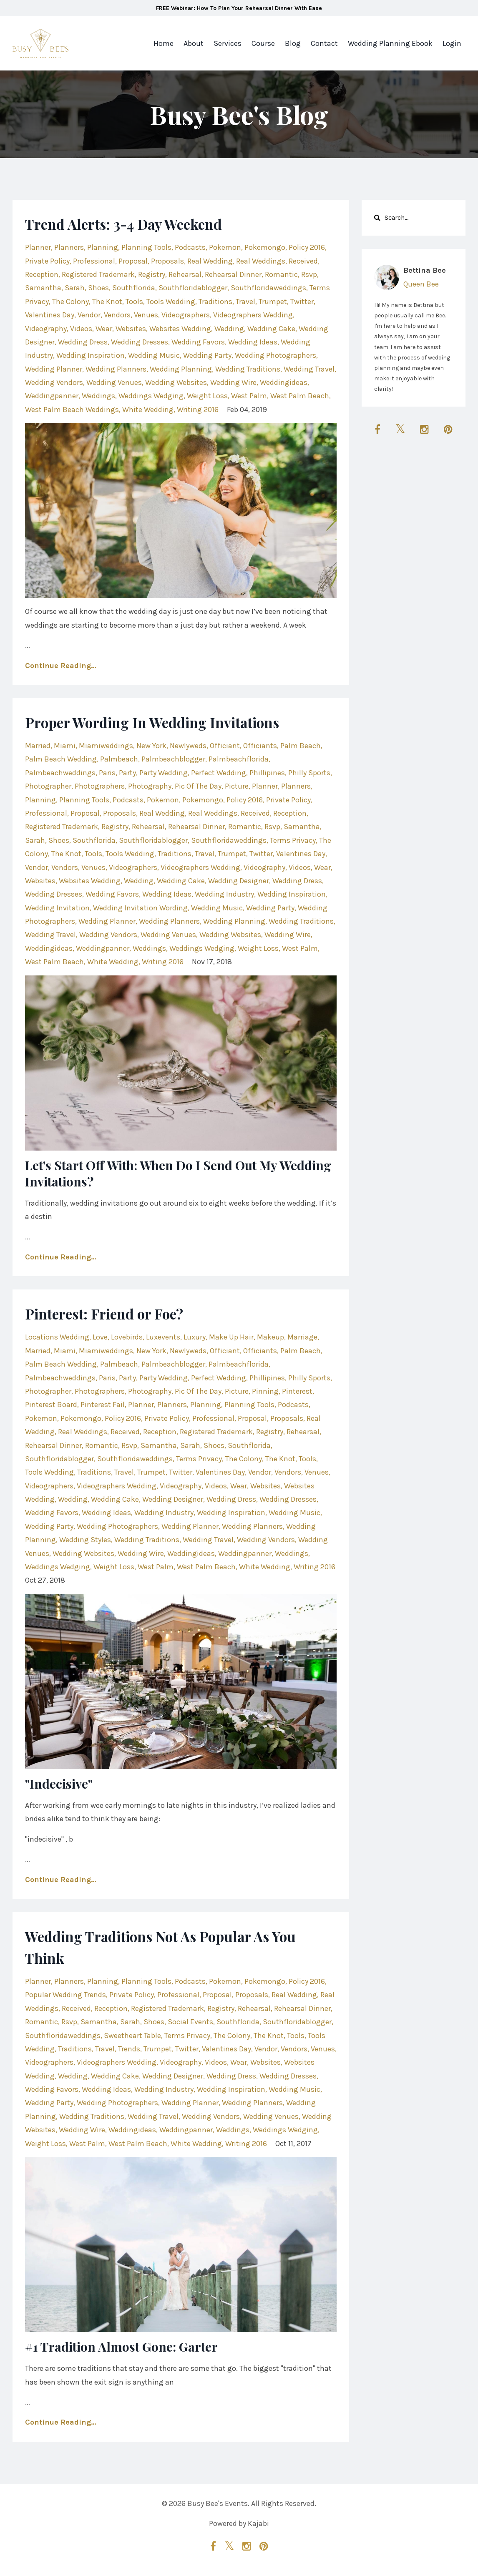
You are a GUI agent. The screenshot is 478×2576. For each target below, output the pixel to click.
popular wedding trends (65, 1994)
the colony (70, 301)
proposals (167, 261)
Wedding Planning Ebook (390, 43)
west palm (249, 395)
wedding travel (309, 369)
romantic (281, 274)
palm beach (300, 745)
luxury (195, 1337)
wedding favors (198, 342)
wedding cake (271, 328)
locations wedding (57, 1337)
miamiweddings (106, 745)
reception (41, 274)
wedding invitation (57, 907)
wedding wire (233, 382)
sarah (75, 287)
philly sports (309, 772)
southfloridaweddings (268, 287)
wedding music (154, 355)
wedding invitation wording (140, 907)
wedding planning (181, 369)
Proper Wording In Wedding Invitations (177, 721)
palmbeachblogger (173, 759)
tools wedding (170, 301)
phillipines (267, 772)
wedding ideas (252, 342)
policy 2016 (307, 247)
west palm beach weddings (72, 409)
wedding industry (224, 894)
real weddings (260, 261)
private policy (47, 261)
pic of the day (198, 786)
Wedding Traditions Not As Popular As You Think (172, 1946)
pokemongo (264, 247)
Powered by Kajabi (239, 2524)
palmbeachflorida (239, 759)
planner (38, 247)
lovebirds (127, 1337)
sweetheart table (132, 2035)
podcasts (190, 247)
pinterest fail (103, 1404)
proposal (133, 261)
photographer (48, 786)
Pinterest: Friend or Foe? (119, 1313)
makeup (270, 1337)
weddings (98, 395)
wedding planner (53, 369)
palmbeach (119, 759)
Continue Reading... (60, 665)
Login (452, 43)
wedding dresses (139, 342)
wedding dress (83, 342)
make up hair (231, 1337)
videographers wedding (253, 314)
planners (69, 247)
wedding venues (114, 382)
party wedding (163, 772)
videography (46, 328)
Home (163, 43)
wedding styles (85, 1539)
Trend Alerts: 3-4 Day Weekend (142, 223)
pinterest (297, 1391)
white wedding (148, 409)
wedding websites (176, 382)
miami (64, 745)
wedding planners (116, 369)
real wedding (210, 261)
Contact (324, 43)
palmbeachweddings (60, 772)
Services (228, 43)
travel (245, 301)
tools (134, 301)
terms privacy (293, 840)
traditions (215, 301)
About (194, 43)
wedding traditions (247, 369)
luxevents (163, 1337)
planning (102, 247)
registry (151, 274)
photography (149, 786)
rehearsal (185, 274)
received (303, 261)
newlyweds (188, 745)
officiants (260, 745)
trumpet (273, 301)
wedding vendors (54, 382)
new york (151, 745)
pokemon (225, 247)
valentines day (49, 314)
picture (237, 786)
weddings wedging (151, 395)
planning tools (146, 247)
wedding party (207, 355)
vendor (89, 314)
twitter (302, 301)
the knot (107, 301)
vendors (117, 314)
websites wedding (180, 328)
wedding (229, 328)
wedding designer (238, 880)
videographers (185, 314)
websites (131, 328)
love (100, 1337)
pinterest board (51, 1404)
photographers (100, 786)
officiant (225, 745)
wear (104, 328)
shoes (98, 287)
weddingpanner (51, 395)
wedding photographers (275, 355)
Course (263, 43)
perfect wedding (218, 772)
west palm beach (299, 395)
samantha (43, 287)
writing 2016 (198, 409)
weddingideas (283, 382)
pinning (265, 1391)
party (127, 772)
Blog (293, 43)
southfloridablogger (192, 287)
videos (81, 328)
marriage (302, 1337)
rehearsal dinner (233, 274)
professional (94, 261)
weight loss (207, 395)
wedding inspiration (90, 355)
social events (190, 2021)
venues (146, 314)
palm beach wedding (61, 759)
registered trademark (98, 274)
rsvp (309, 274)
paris (107, 772)
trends (129, 2048)
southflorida (133, 287)
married (37, 745)
